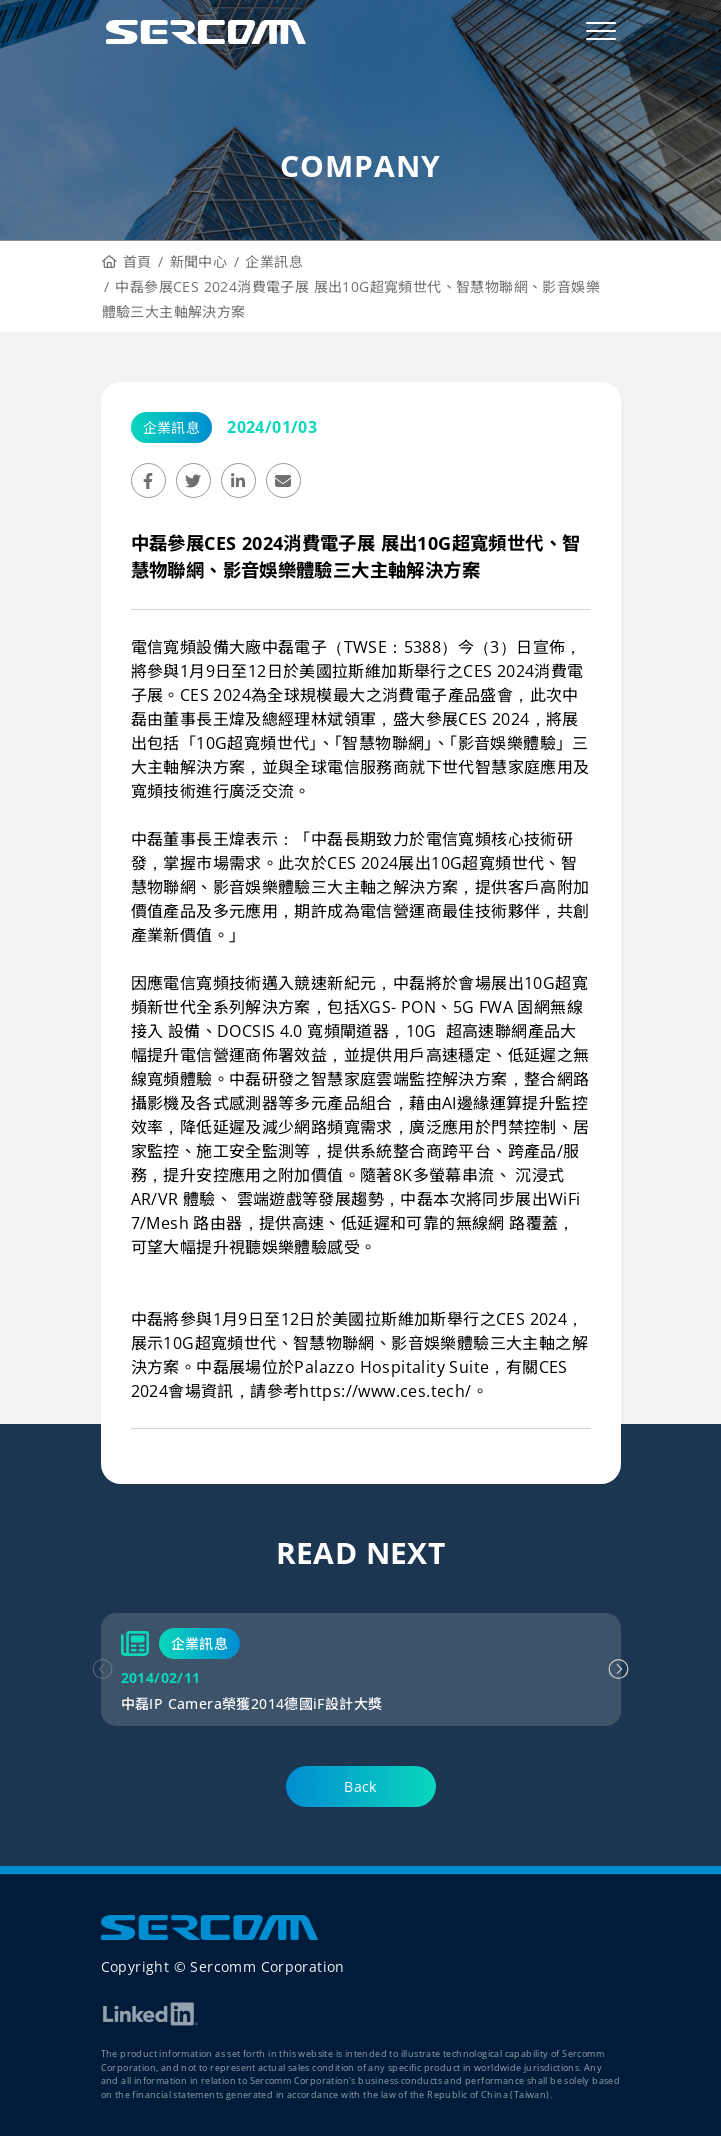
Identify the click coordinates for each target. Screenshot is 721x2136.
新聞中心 (199, 261)
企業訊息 (274, 261)
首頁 (127, 261)
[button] (618, 1669)
